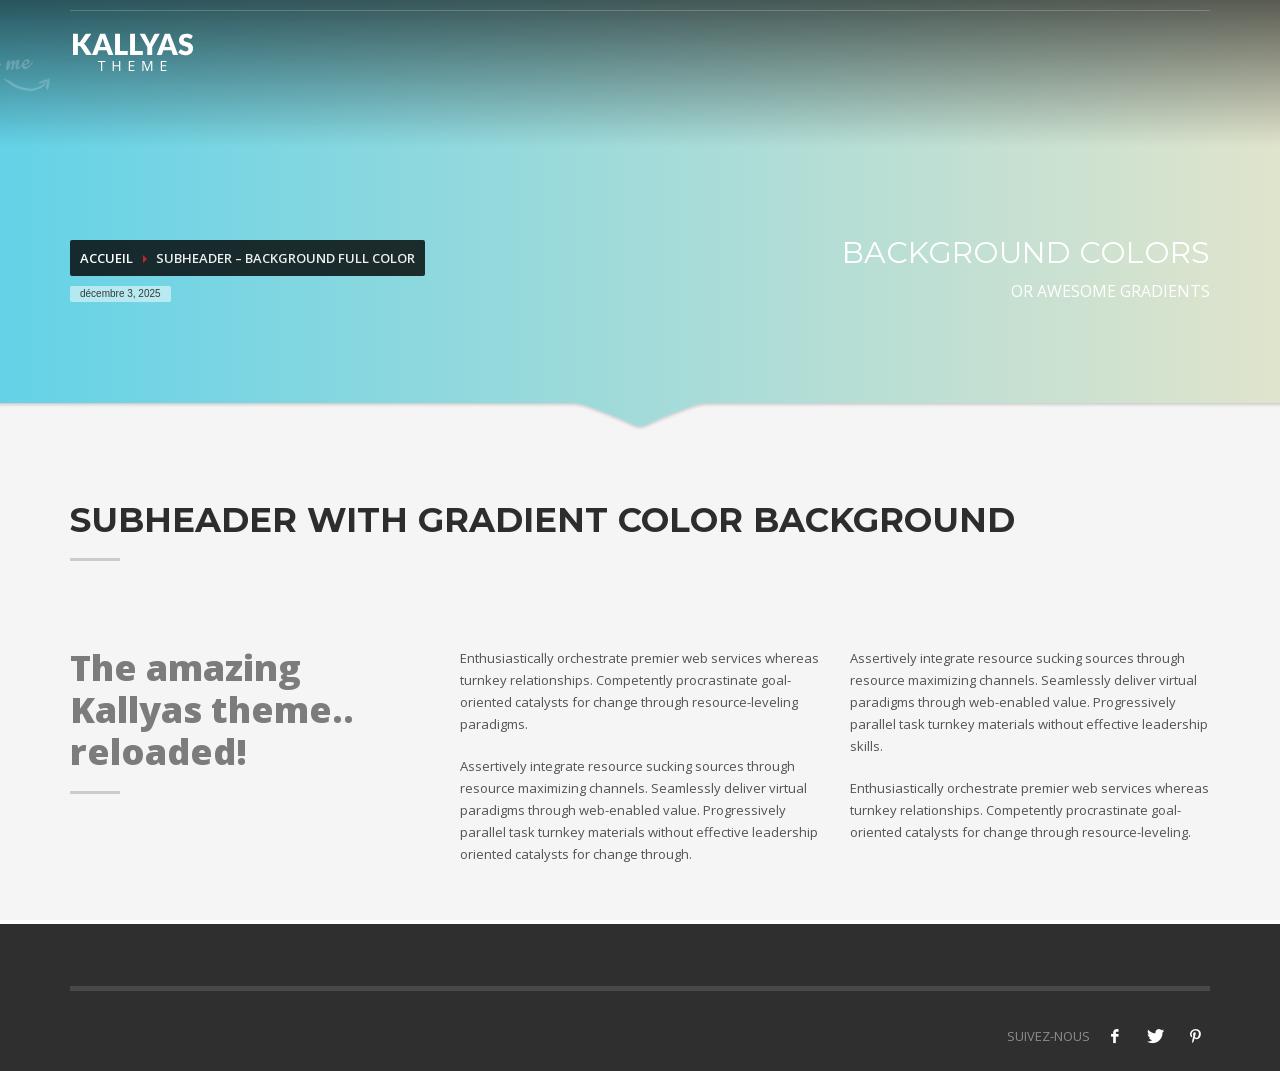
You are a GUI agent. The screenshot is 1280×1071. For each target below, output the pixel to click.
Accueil (106, 258)
